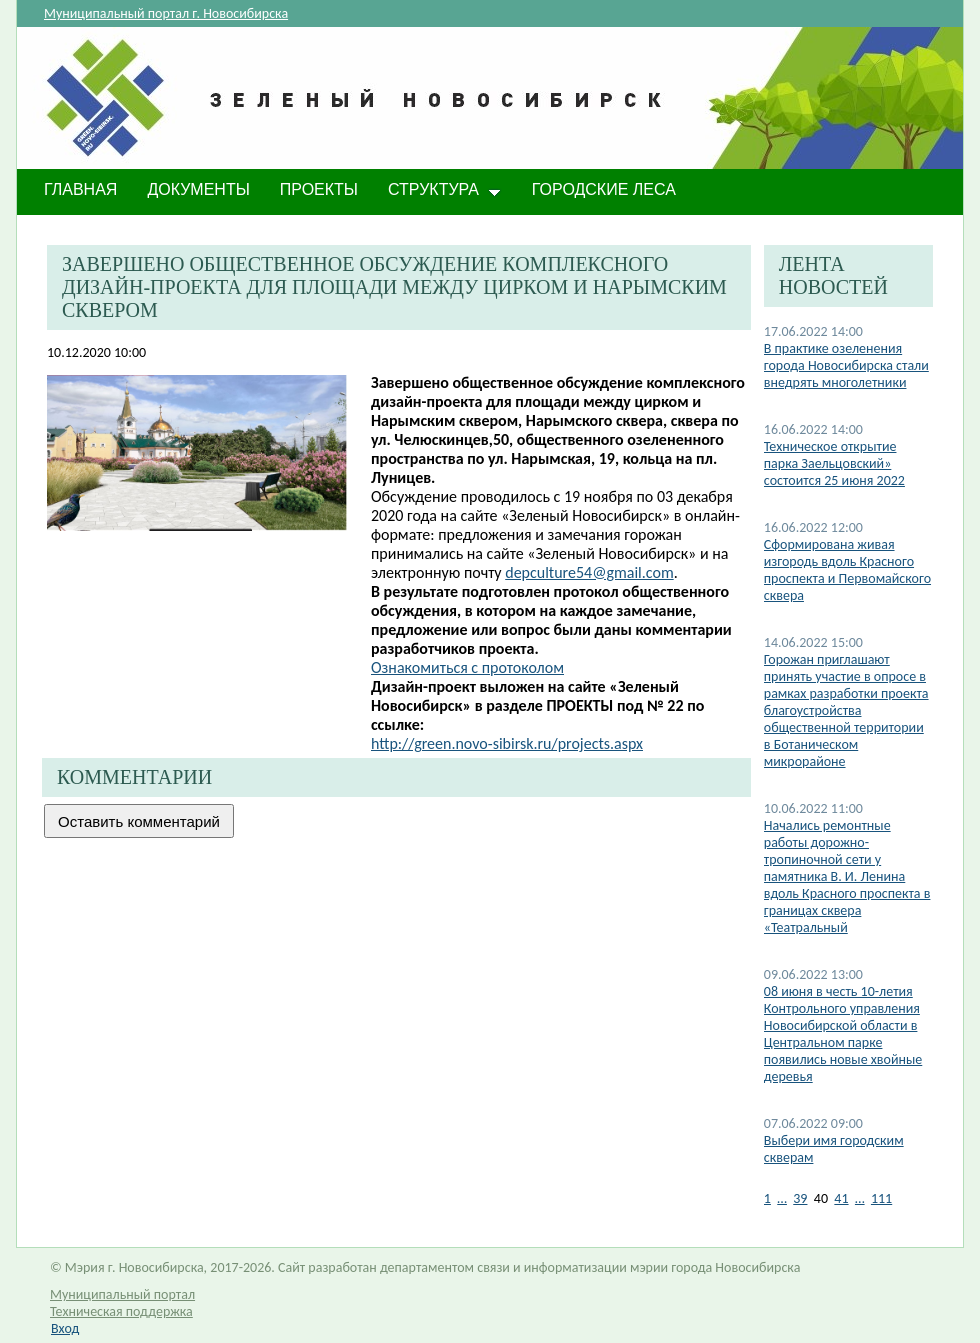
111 (881, 1198)
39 (800, 1198)
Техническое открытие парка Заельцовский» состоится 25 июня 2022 (834, 463)
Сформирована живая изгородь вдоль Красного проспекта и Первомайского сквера (847, 570)
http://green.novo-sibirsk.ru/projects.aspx (507, 743)
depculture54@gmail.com (589, 572)
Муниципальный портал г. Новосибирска (166, 13)
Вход (65, 1328)
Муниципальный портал (122, 1294)
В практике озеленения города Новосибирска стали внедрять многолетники (846, 365)
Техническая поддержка (121, 1311)
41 (841, 1198)
